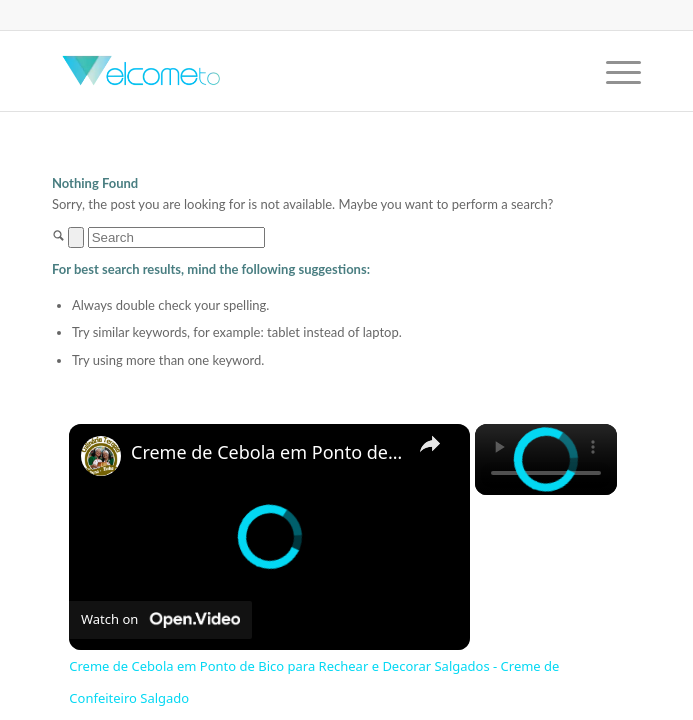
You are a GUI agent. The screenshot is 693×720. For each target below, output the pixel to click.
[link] (101, 456)
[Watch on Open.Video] (160, 620)
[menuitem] (613, 71)
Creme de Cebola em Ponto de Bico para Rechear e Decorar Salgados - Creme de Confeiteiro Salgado (266, 452)
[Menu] (613, 71)
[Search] (176, 237)
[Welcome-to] (287, 71)
